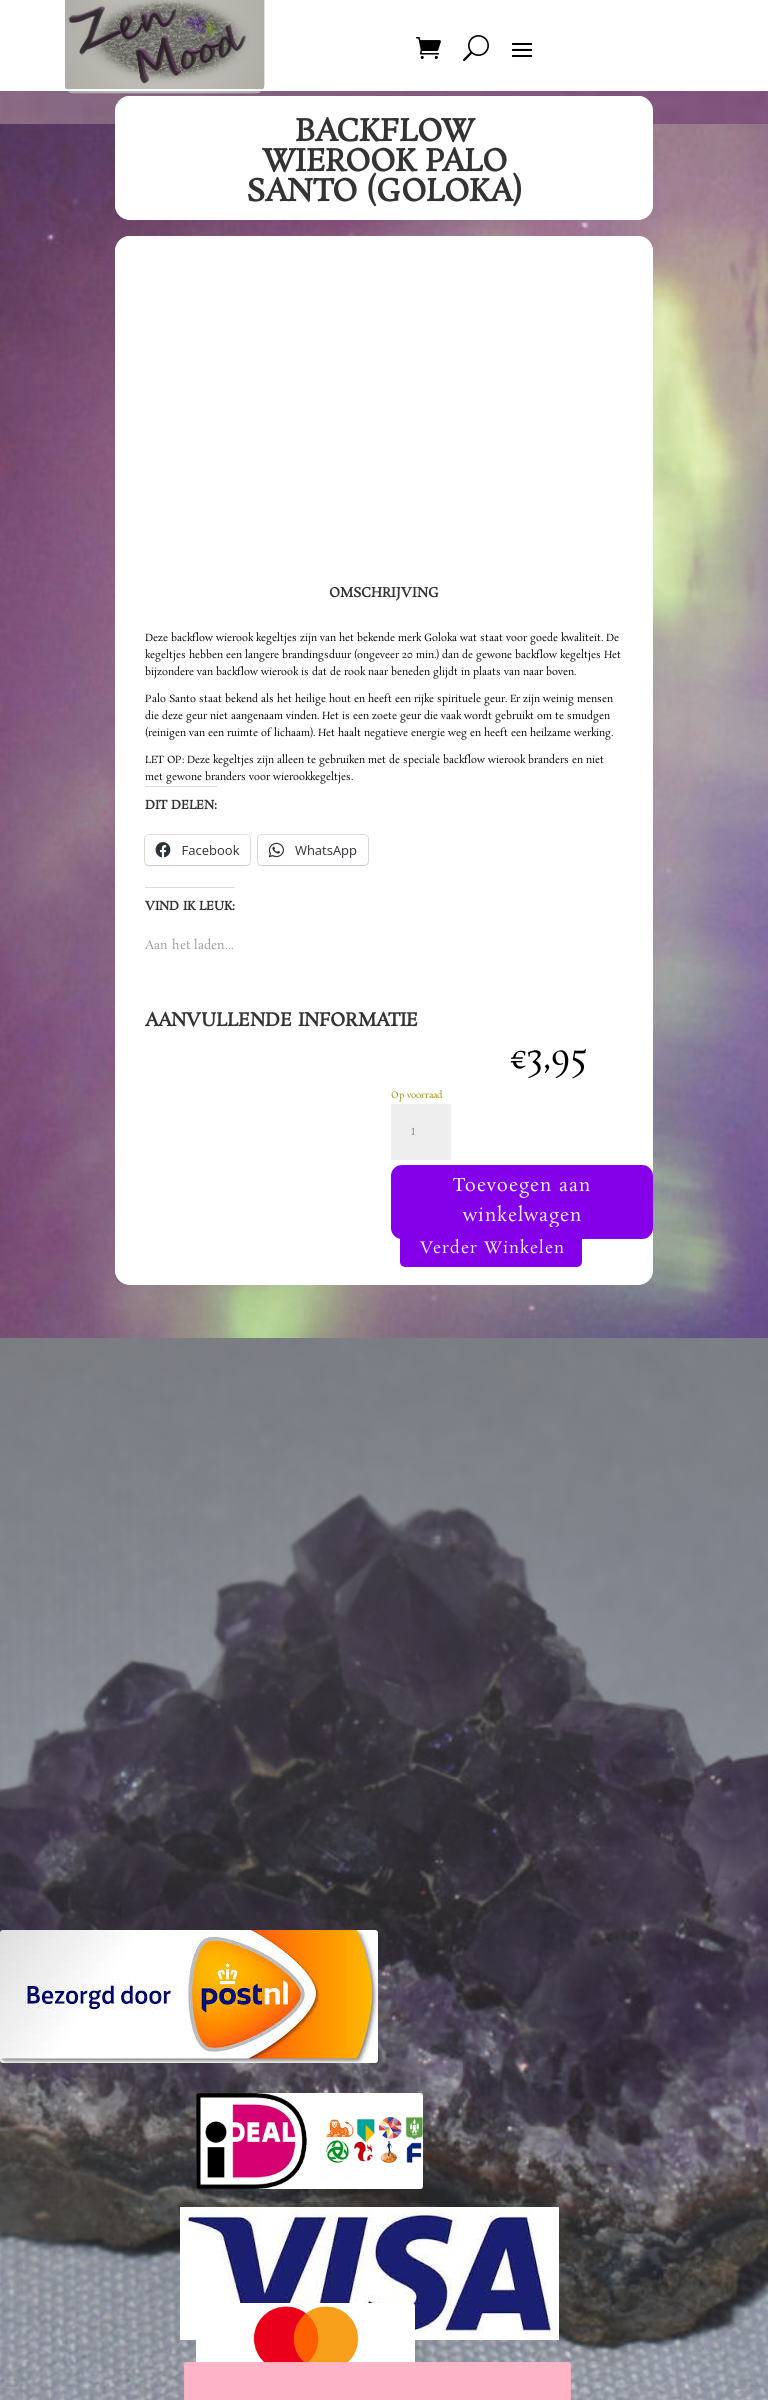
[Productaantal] (421, 1132)
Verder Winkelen (491, 1260)
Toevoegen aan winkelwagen (522, 1207)
